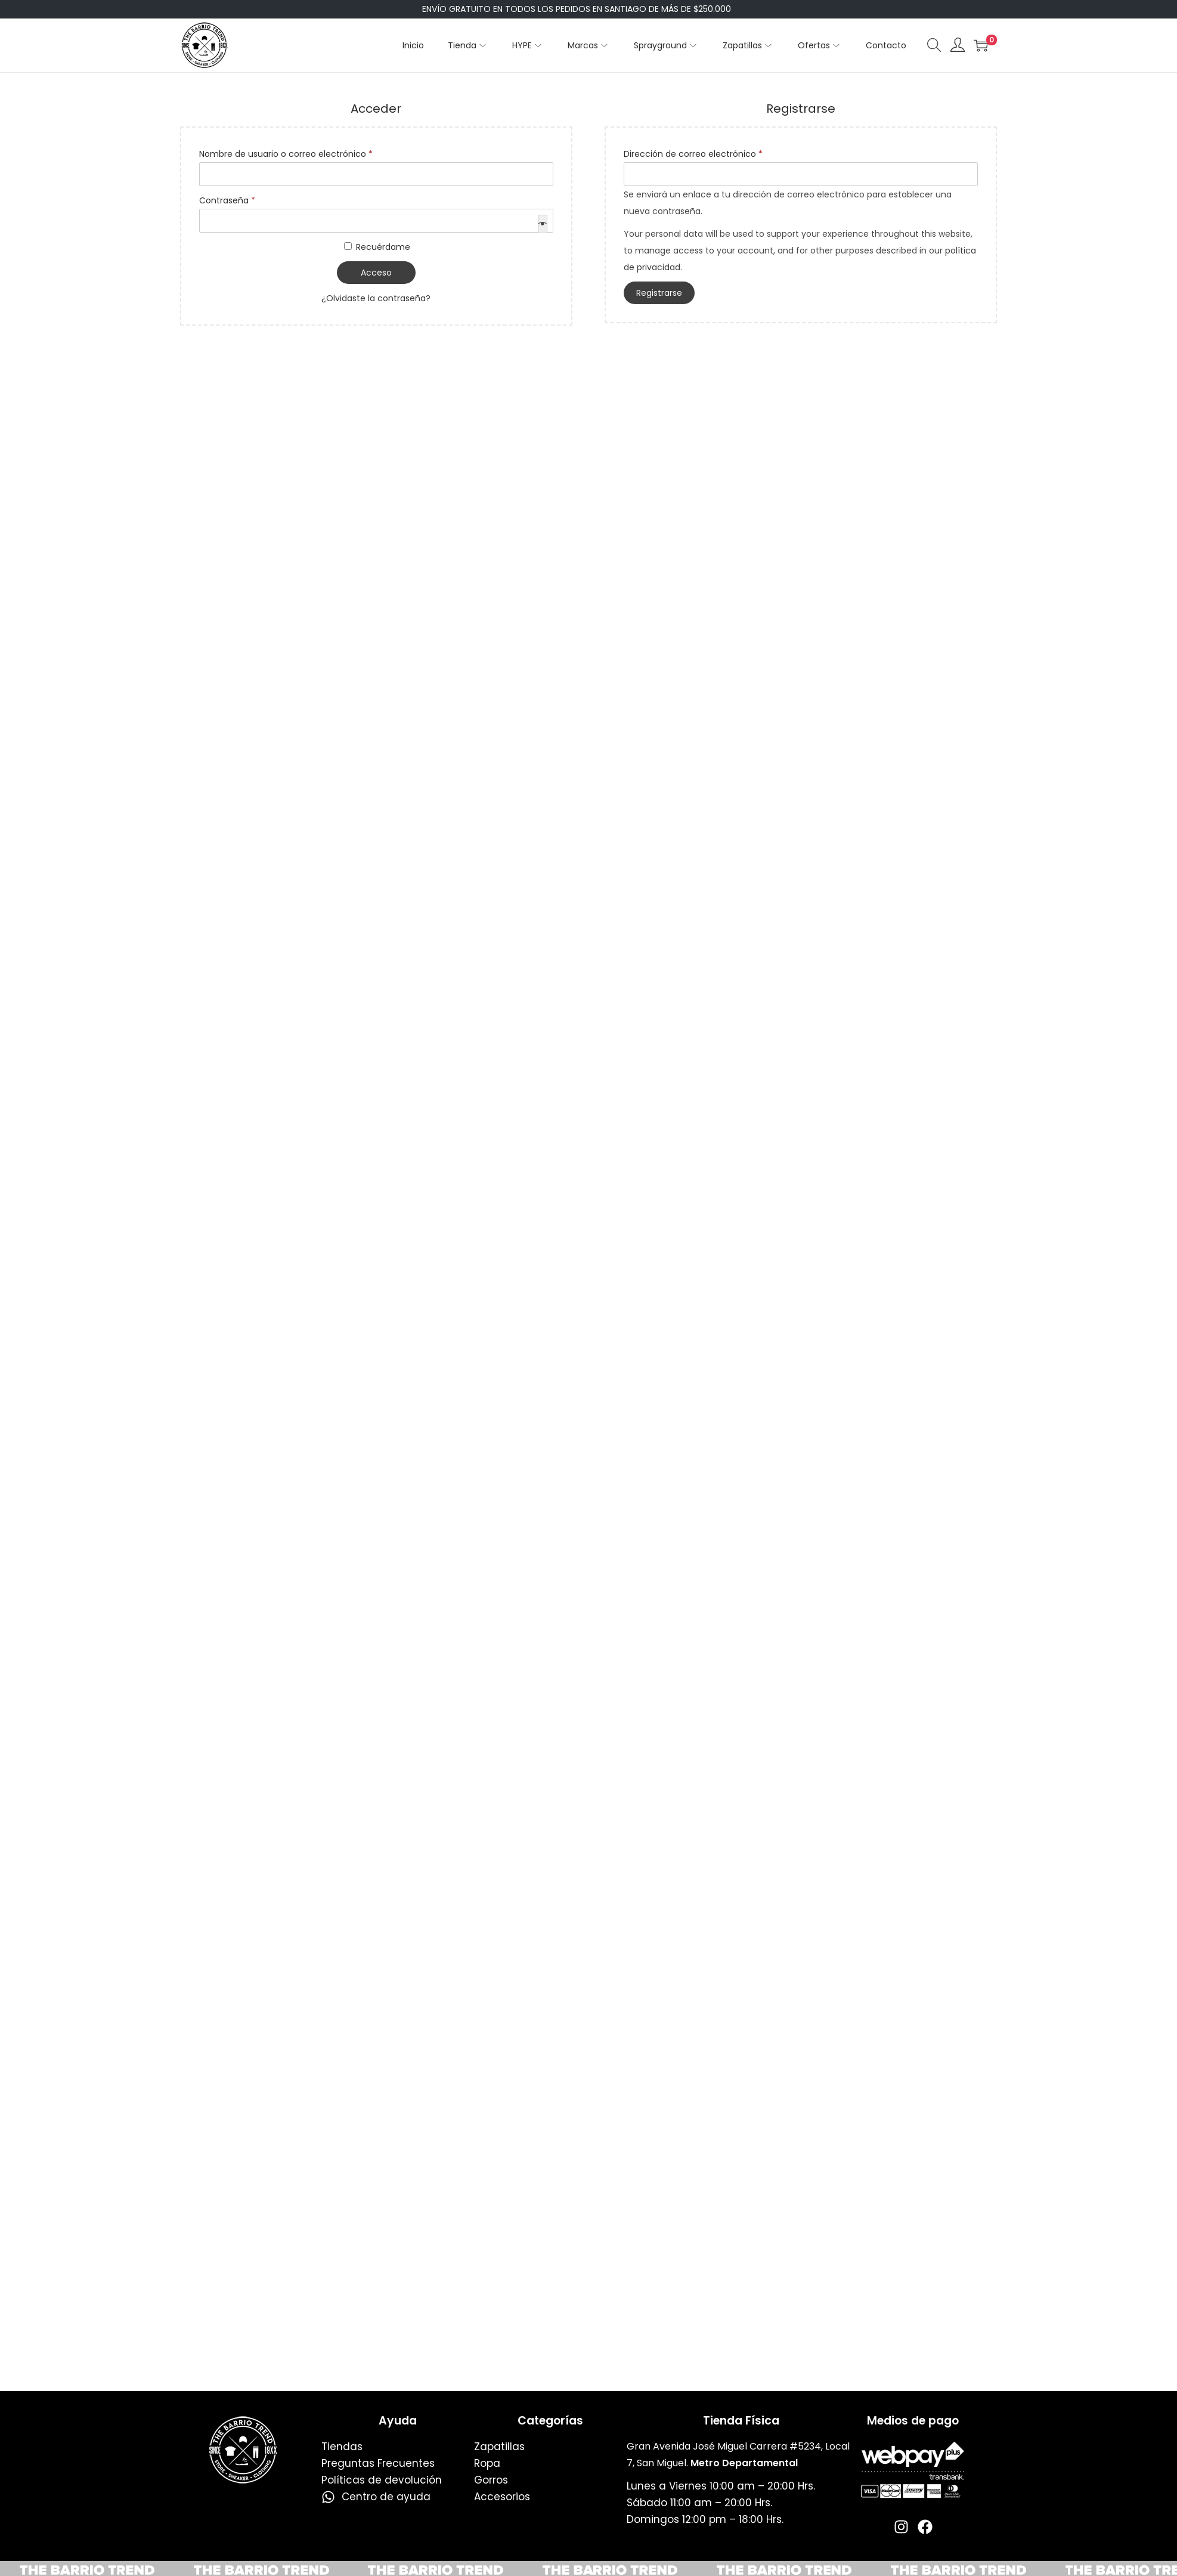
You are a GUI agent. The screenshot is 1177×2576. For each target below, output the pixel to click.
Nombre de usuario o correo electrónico (289, 153)
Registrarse (659, 293)
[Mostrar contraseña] (542, 224)
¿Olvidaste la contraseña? (375, 298)
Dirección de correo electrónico (696, 153)
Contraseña (230, 199)
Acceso (376, 273)
